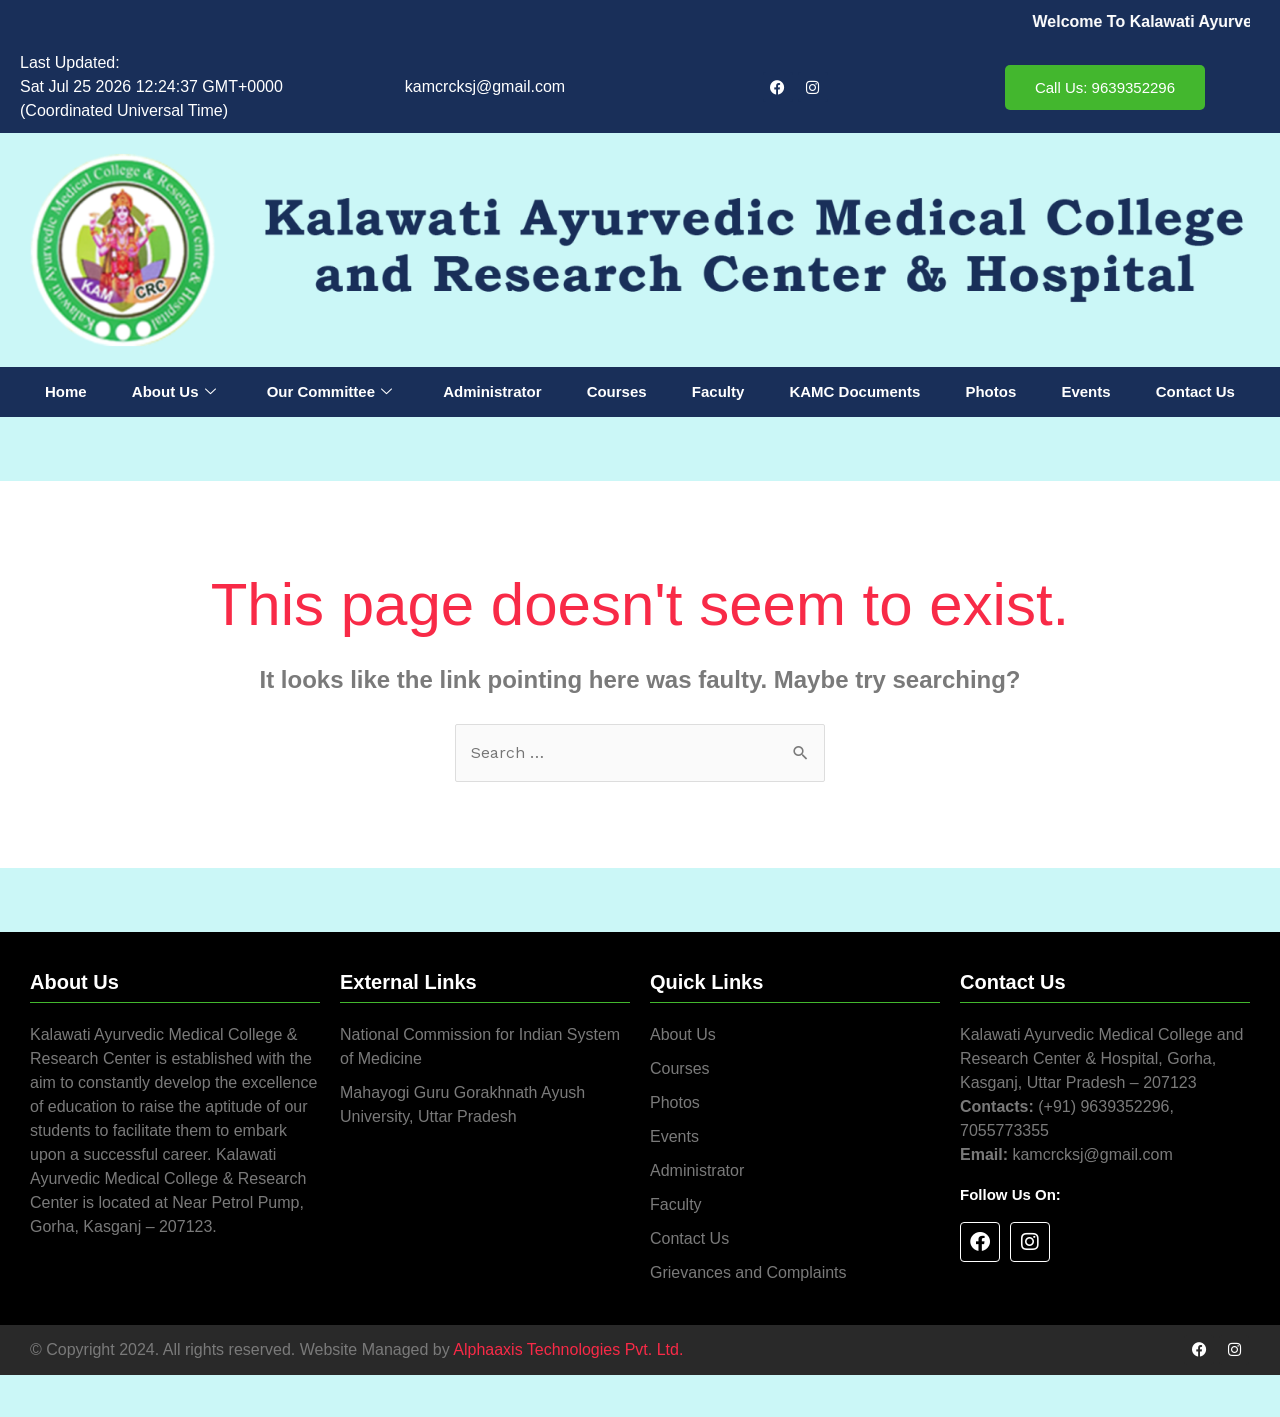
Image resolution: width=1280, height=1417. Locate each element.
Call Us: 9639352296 (1105, 87)
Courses (617, 391)
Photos (990, 391)
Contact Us (1195, 391)
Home (66, 391)
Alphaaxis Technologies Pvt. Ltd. (568, 1349)
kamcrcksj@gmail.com (485, 86)
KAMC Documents (854, 391)
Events (1085, 391)
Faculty (718, 391)
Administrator (492, 391)
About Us (174, 392)
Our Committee (329, 392)
